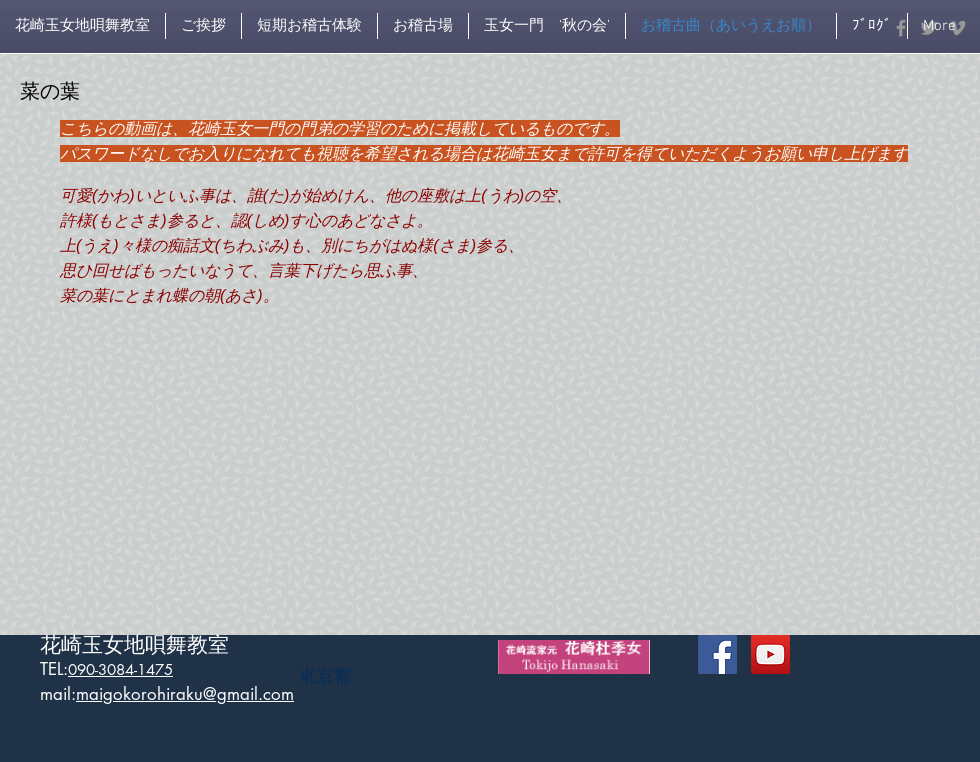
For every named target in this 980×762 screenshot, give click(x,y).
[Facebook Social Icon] (717, 654)
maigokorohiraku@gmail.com (185, 694)
